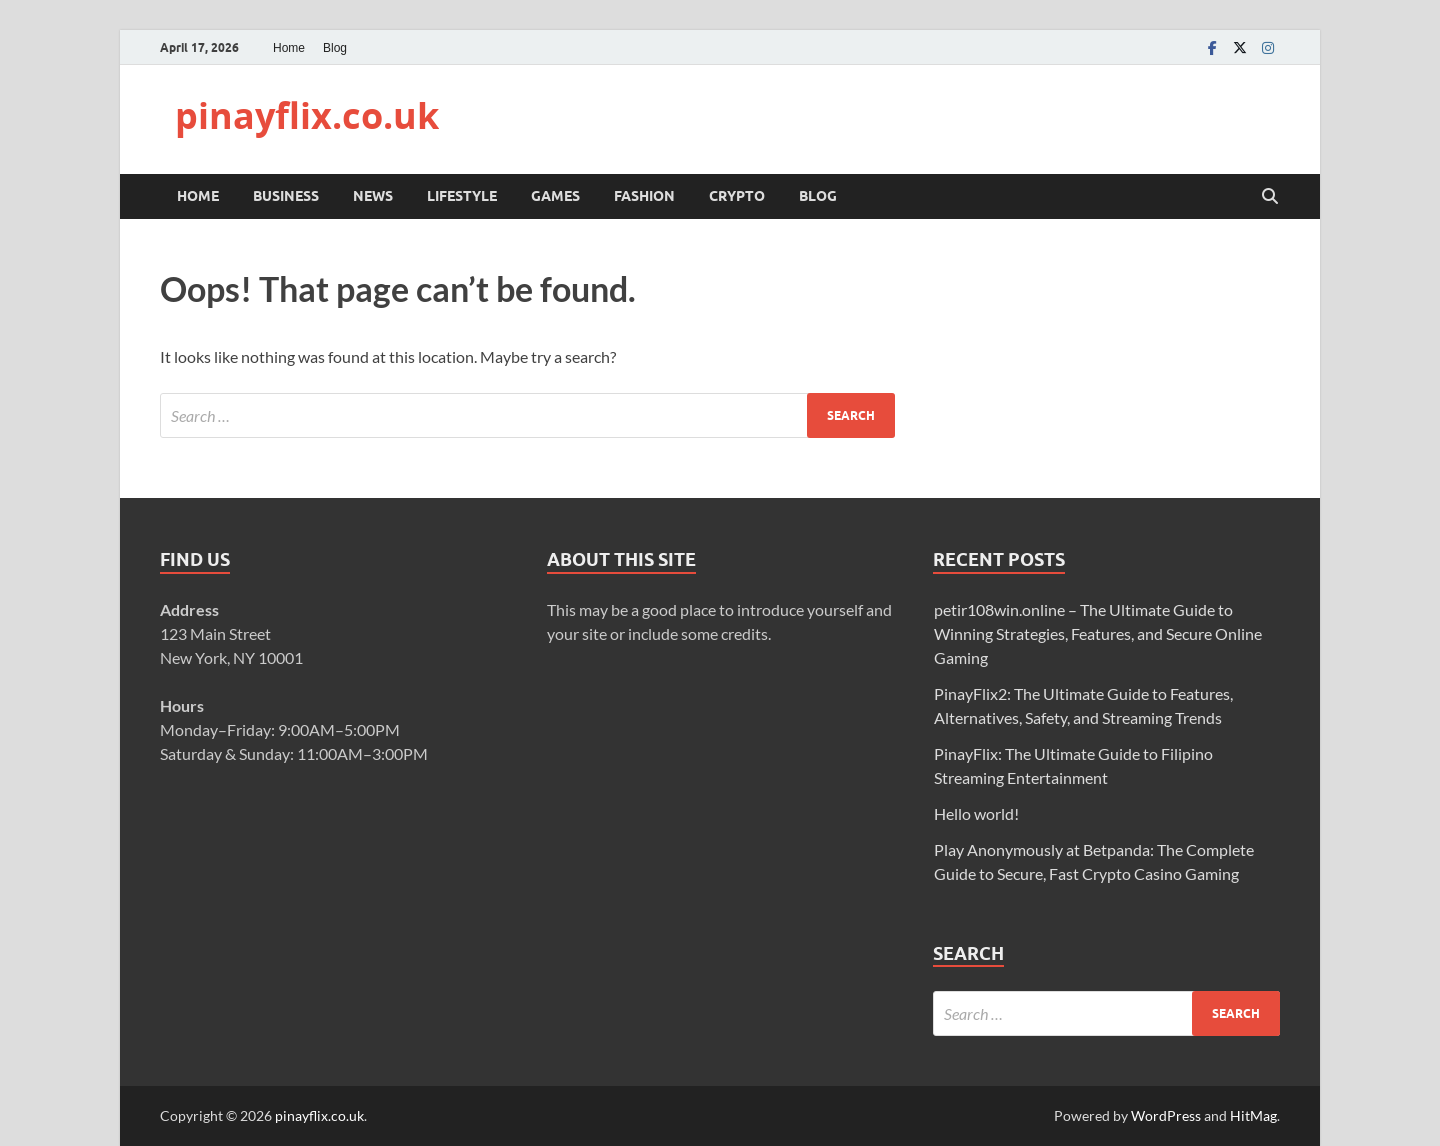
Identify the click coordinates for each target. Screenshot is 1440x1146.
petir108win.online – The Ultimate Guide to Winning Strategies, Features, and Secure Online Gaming (1098, 633)
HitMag (1253, 1115)
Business (286, 196)
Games (555, 196)
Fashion (644, 196)
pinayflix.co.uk (307, 115)
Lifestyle (462, 196)
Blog (335, 48)
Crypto (737, 196)
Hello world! (976, 813)
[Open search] (1270, 197)
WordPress (1166, 1115)
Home (289, 48)
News (373, 196)
